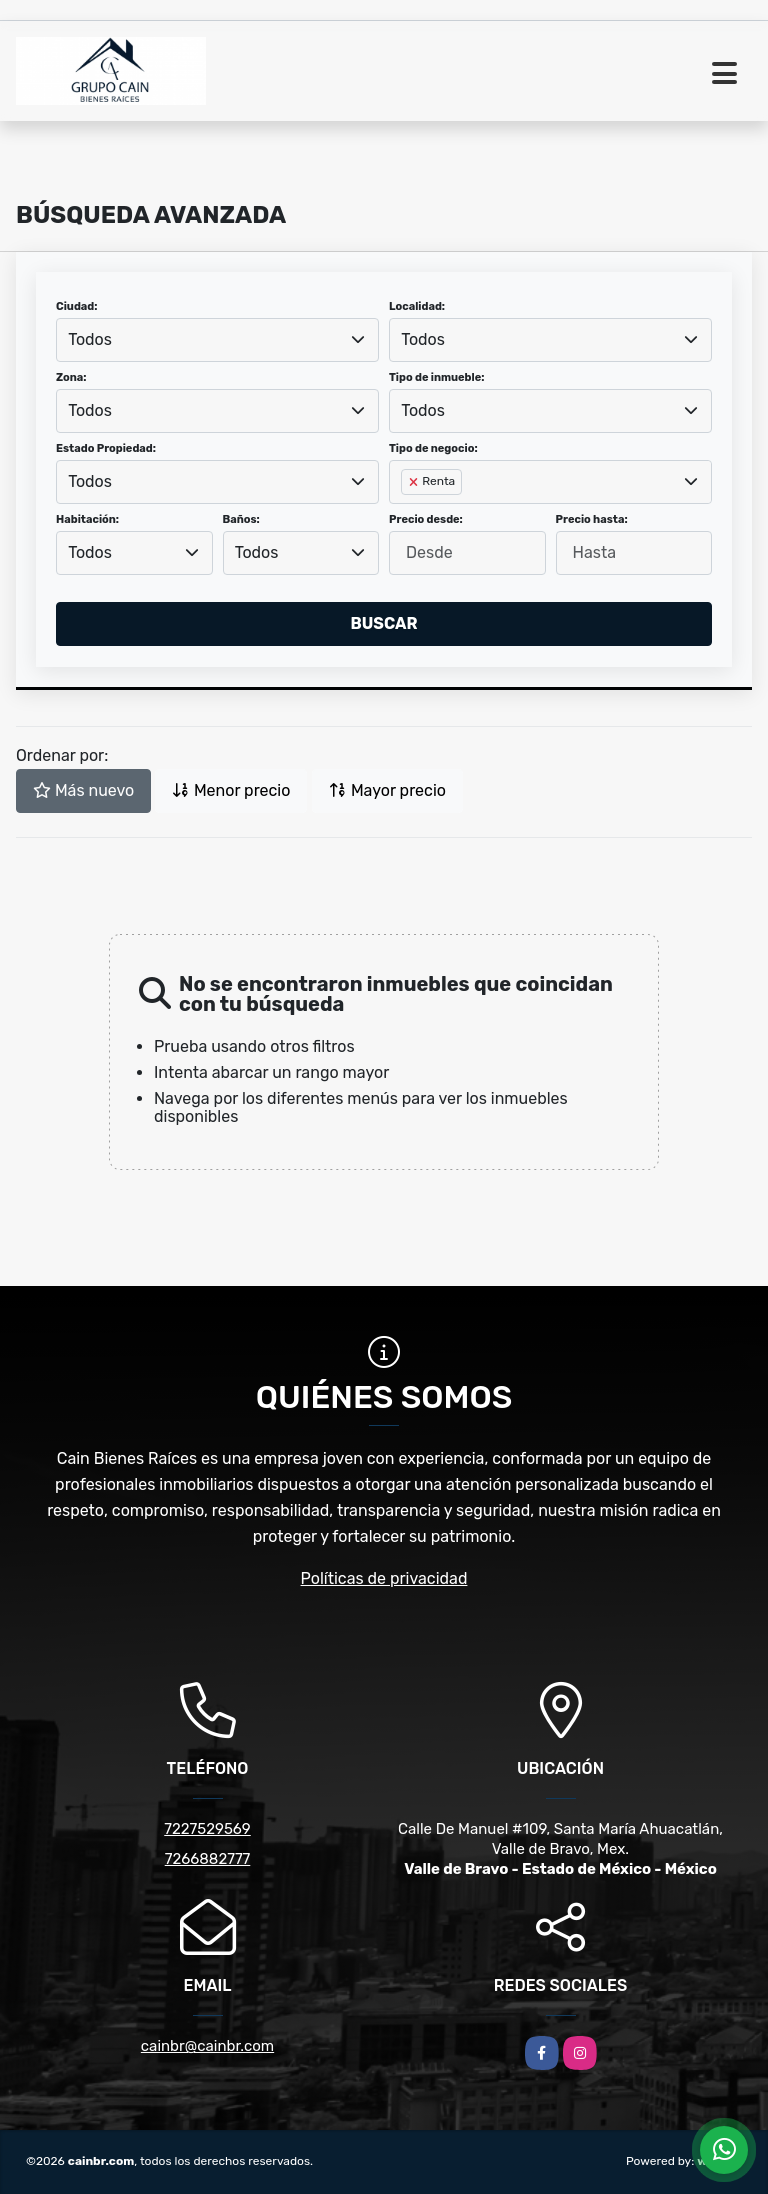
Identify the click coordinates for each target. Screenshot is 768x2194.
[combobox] (217, 340)
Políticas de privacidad (384, 1578)
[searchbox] (407, 514)
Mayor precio (387, 790)
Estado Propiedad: (106, 448)
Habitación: (87, 519)
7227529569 (207, 1829)
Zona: (71, 377)
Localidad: (417, 306)
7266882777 (208, 1859)
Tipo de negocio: (433, 448)
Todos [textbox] (90, 339)
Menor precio (231, 790)
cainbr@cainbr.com (207, 2046)
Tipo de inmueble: (436, 377)
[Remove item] (415, 482)
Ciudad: (77, 306)
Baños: (241, 519)
